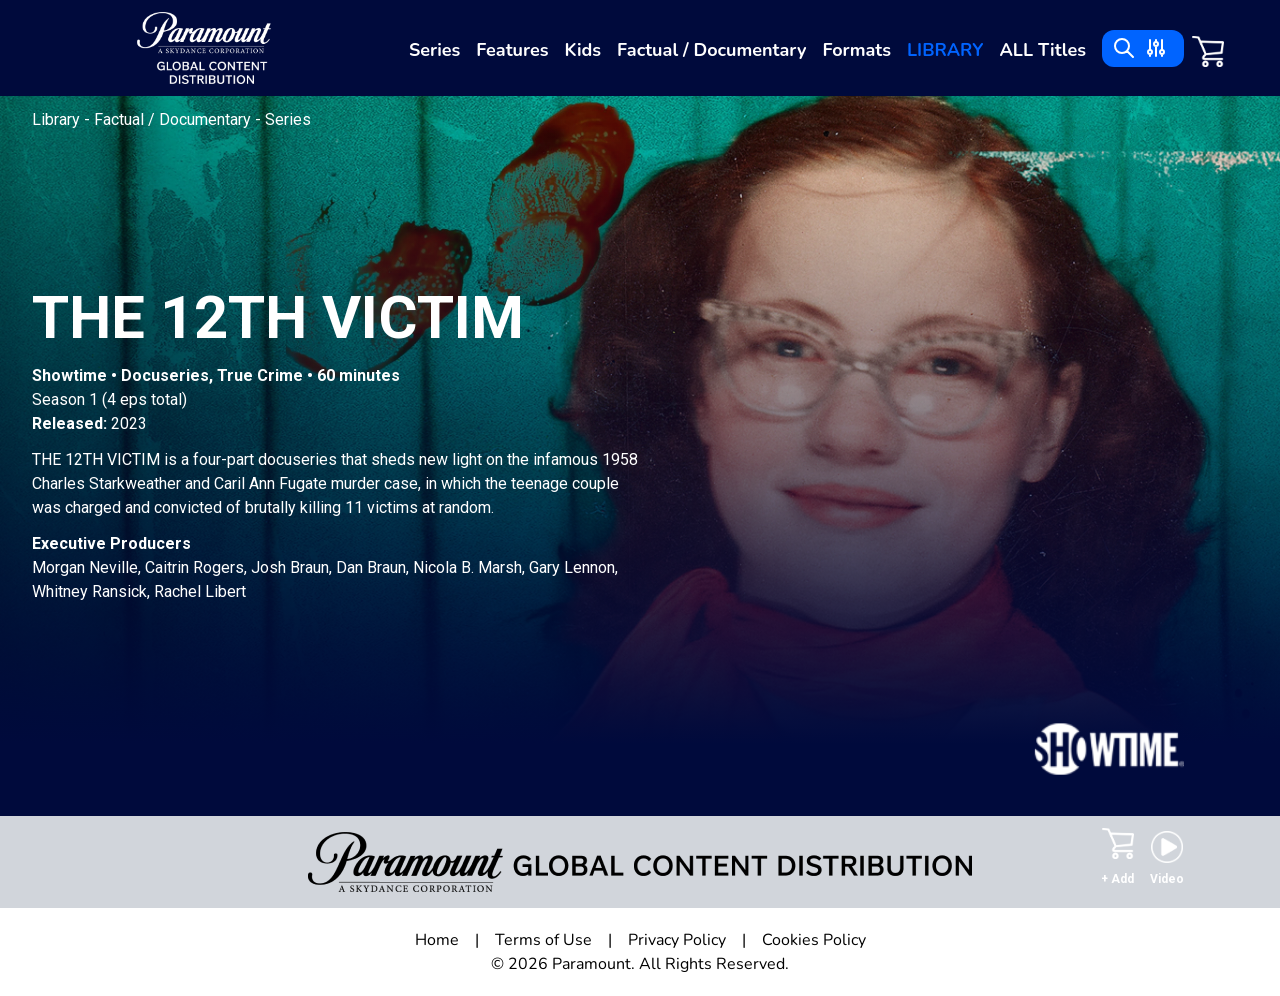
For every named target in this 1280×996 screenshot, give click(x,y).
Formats (856, 50)
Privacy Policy (677, 940)
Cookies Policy (814, 940)
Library (945, 50)
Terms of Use (543, 940)
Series (434, 50)
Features (512, 50)
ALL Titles (1042, 50)
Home (437, 940)
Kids (582, 50)
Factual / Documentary (711, 50)
